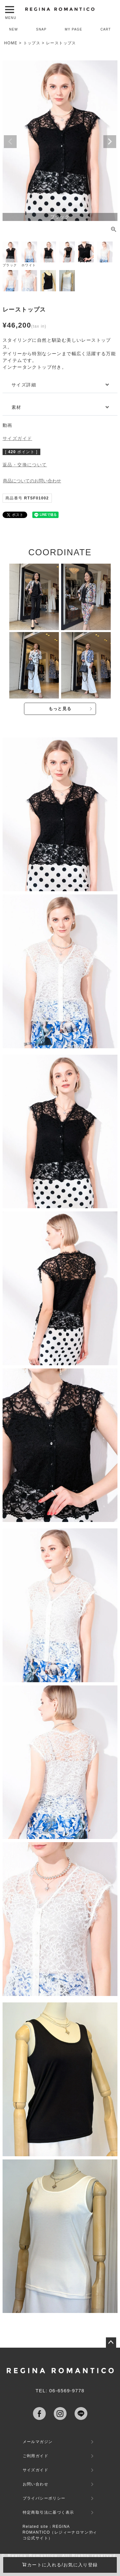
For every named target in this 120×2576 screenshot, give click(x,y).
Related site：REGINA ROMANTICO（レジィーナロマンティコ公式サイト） (60, 2532)
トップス (32, 43)
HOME (11, 43)
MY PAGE (73, 29)
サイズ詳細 (24, 384)
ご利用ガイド (35, 2456)
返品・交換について (25, 464)
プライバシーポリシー (44, 2498)
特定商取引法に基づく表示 (48, 2512)
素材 (16, 407)
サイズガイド (17, 438)
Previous (10, 141)
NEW (13, 29)
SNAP (41, 29)
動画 (7, 425)
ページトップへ (111, 2342)
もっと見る (60, 708)
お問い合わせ (35, 2484)
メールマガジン (38, 2442)
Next (109, 141)
